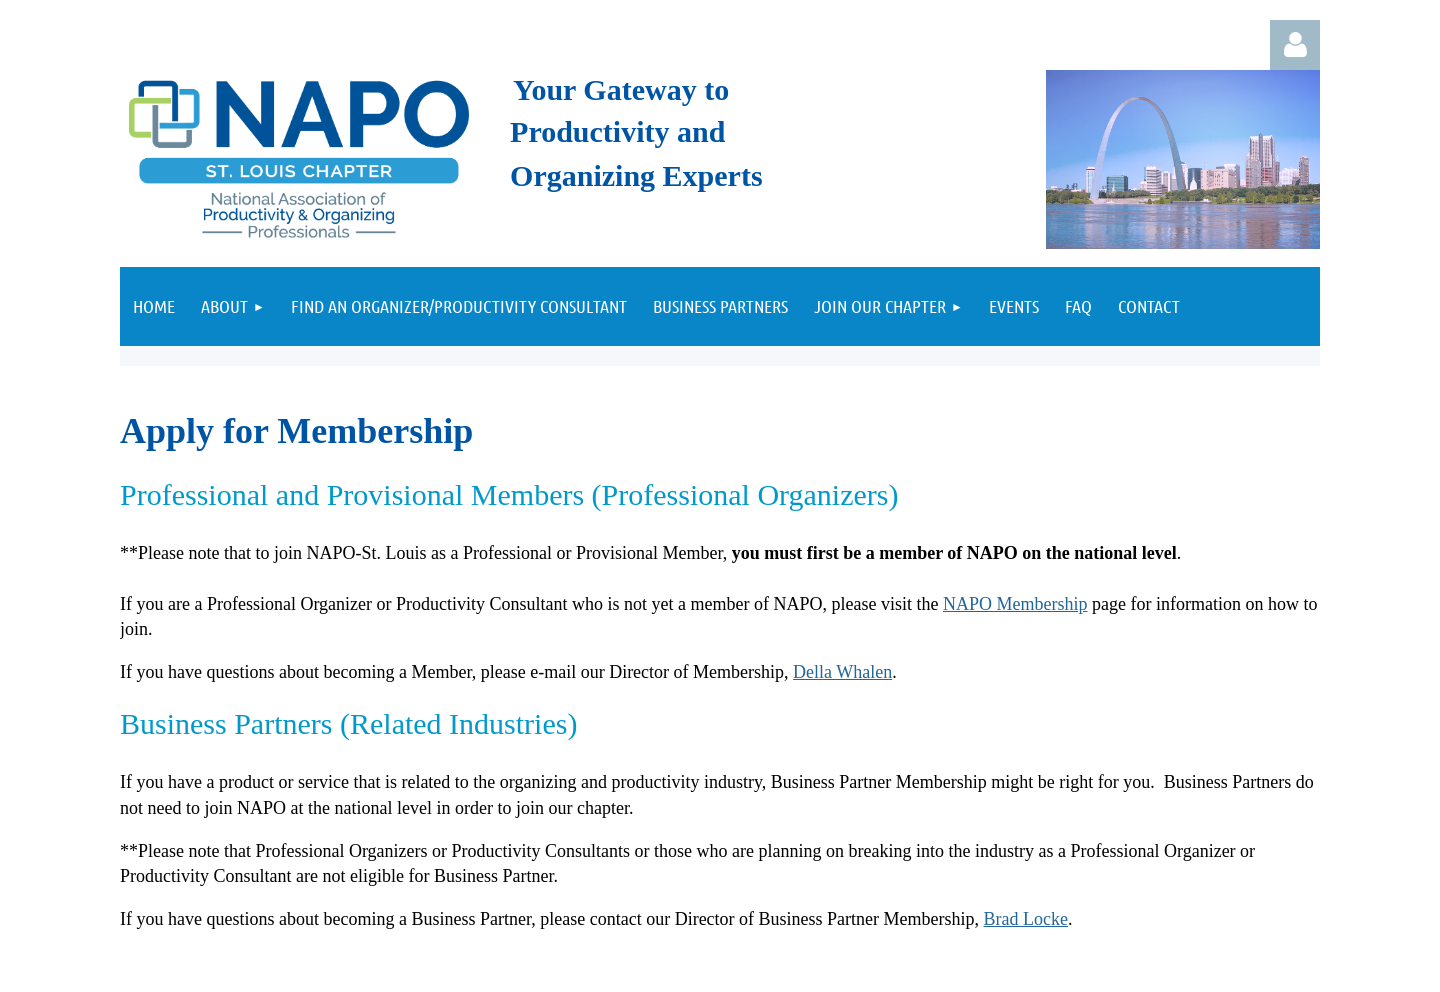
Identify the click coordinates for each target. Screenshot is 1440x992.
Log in (1295, 45)
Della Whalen (842, 672)
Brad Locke (1026, 919)
